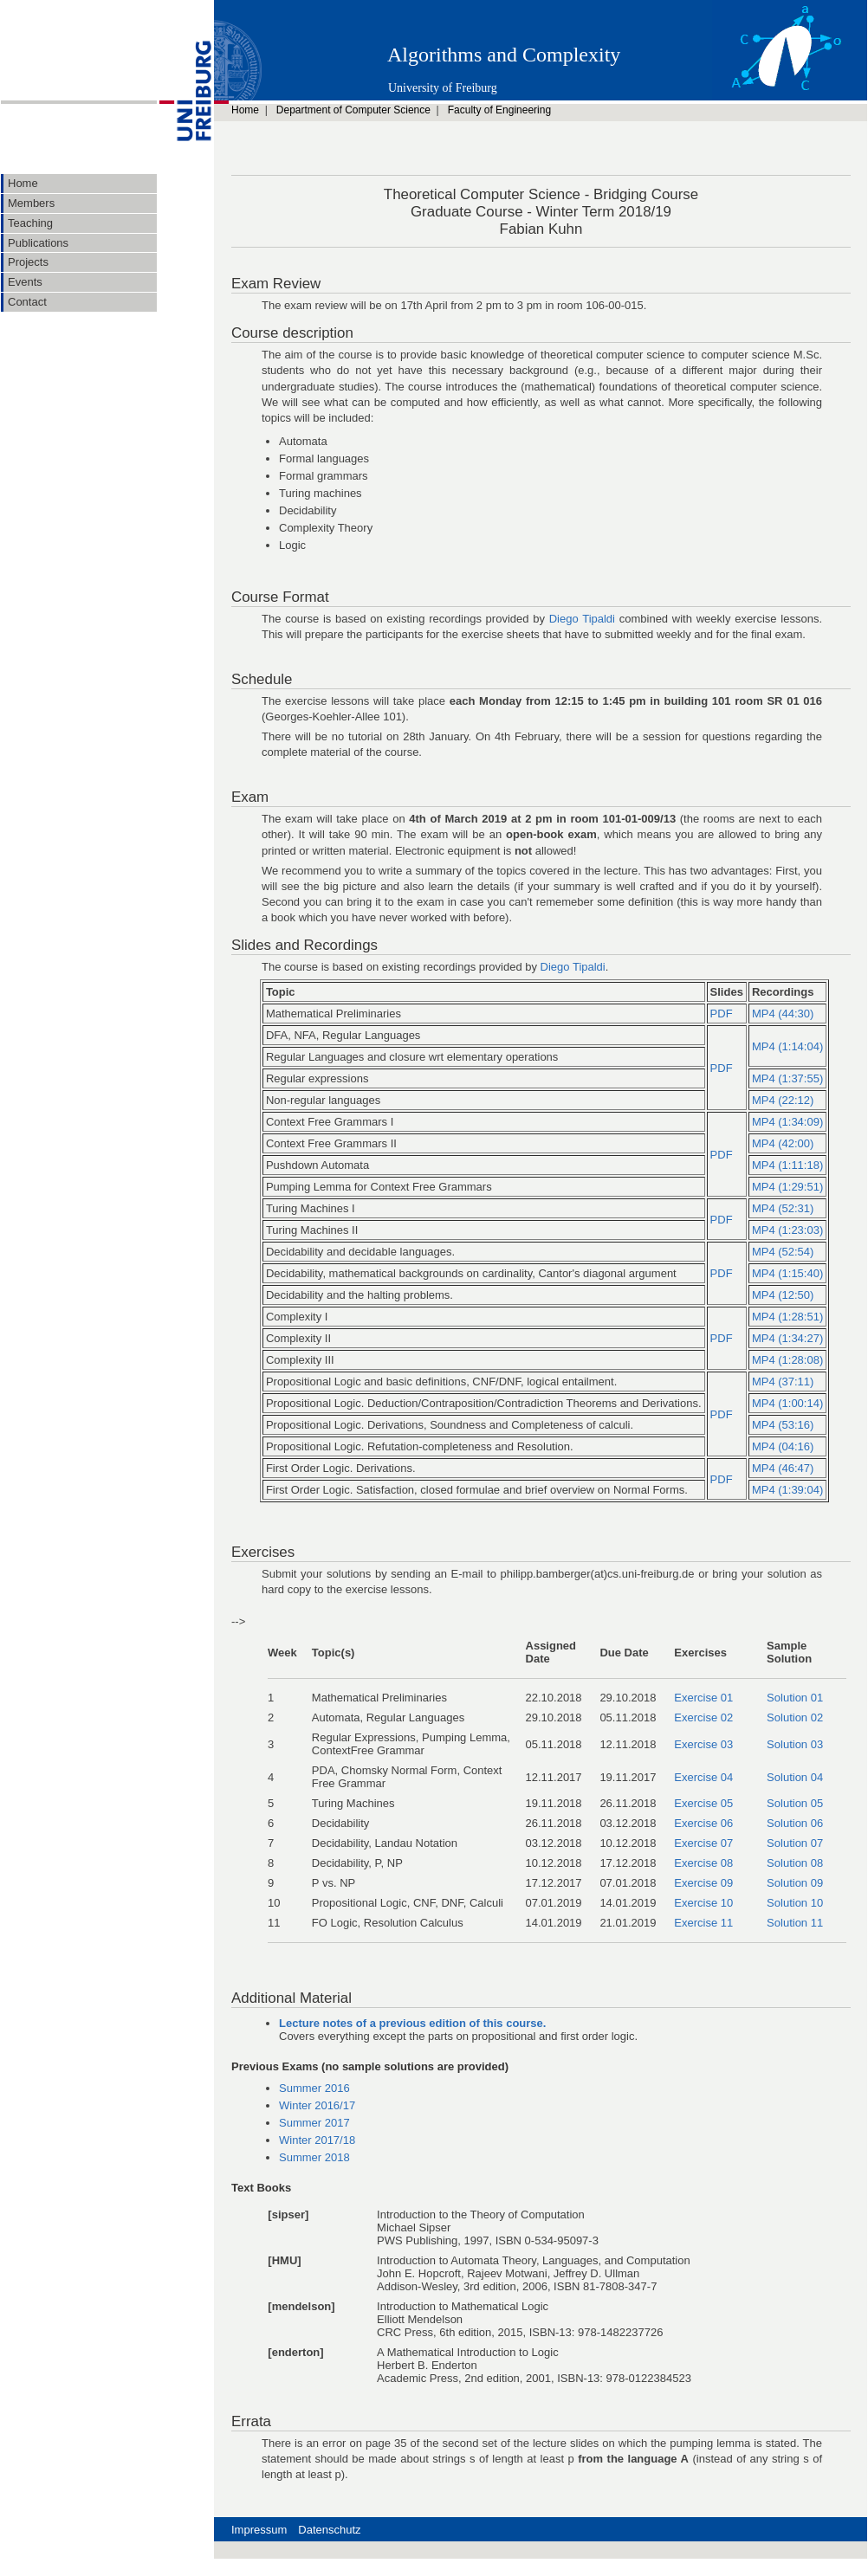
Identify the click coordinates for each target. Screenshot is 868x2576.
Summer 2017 (314, 2122)
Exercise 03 (703, 1744)
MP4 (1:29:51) (787, 1186)
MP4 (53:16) (783, 1424)
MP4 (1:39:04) (787, 1489)
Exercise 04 (703, 1777)
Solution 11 (795, 1922)
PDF (721, 1013)
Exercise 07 (703, 1843)
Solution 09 (795, 1882)
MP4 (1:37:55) (787, 1078)
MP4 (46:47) (783, 1468)
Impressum (259, 2529)
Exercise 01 (703, 1697)
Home (245, 110)
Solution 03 (795, 1744)
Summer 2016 (314, 2088)
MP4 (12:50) (783, 1294)
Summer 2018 (314, 2157)
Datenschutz (329, 2529)
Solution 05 (795, 1803)
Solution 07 (795, 1843)
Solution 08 (795, 1862)
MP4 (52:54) (783, 1251)
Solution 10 (795, 1902)
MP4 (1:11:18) (787, 1165)
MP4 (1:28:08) (787, 1359)
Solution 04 (795, 1777)
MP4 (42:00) (783, 1143)
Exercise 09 (703, 1882)
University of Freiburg (442, 87)
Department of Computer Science (353, 110)
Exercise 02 (703, 1717)
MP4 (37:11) (783, 1381)
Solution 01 (795, 1697)
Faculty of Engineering (499, 110)
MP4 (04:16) (783, 1446)
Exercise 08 (703, 1862)
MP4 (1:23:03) (787, 1229)
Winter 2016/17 (317, 2105)
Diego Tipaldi (582, 618)
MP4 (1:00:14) (787, 1403)
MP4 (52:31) (783, 1208)
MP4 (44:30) (783, 1013)
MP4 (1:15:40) (787, 1273)
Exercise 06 (703, 1823)
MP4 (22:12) (783, 1100)
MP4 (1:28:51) (787, 1316)
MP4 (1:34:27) (787, 1338)
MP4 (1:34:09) (787, 1121)
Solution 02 (795, 1717)
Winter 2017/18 (317, 2140)
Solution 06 (795, 1823)
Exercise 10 (703, 1902)
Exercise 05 (703, 1803)
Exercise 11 (703, 1922)
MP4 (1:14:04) (787, 1046)
